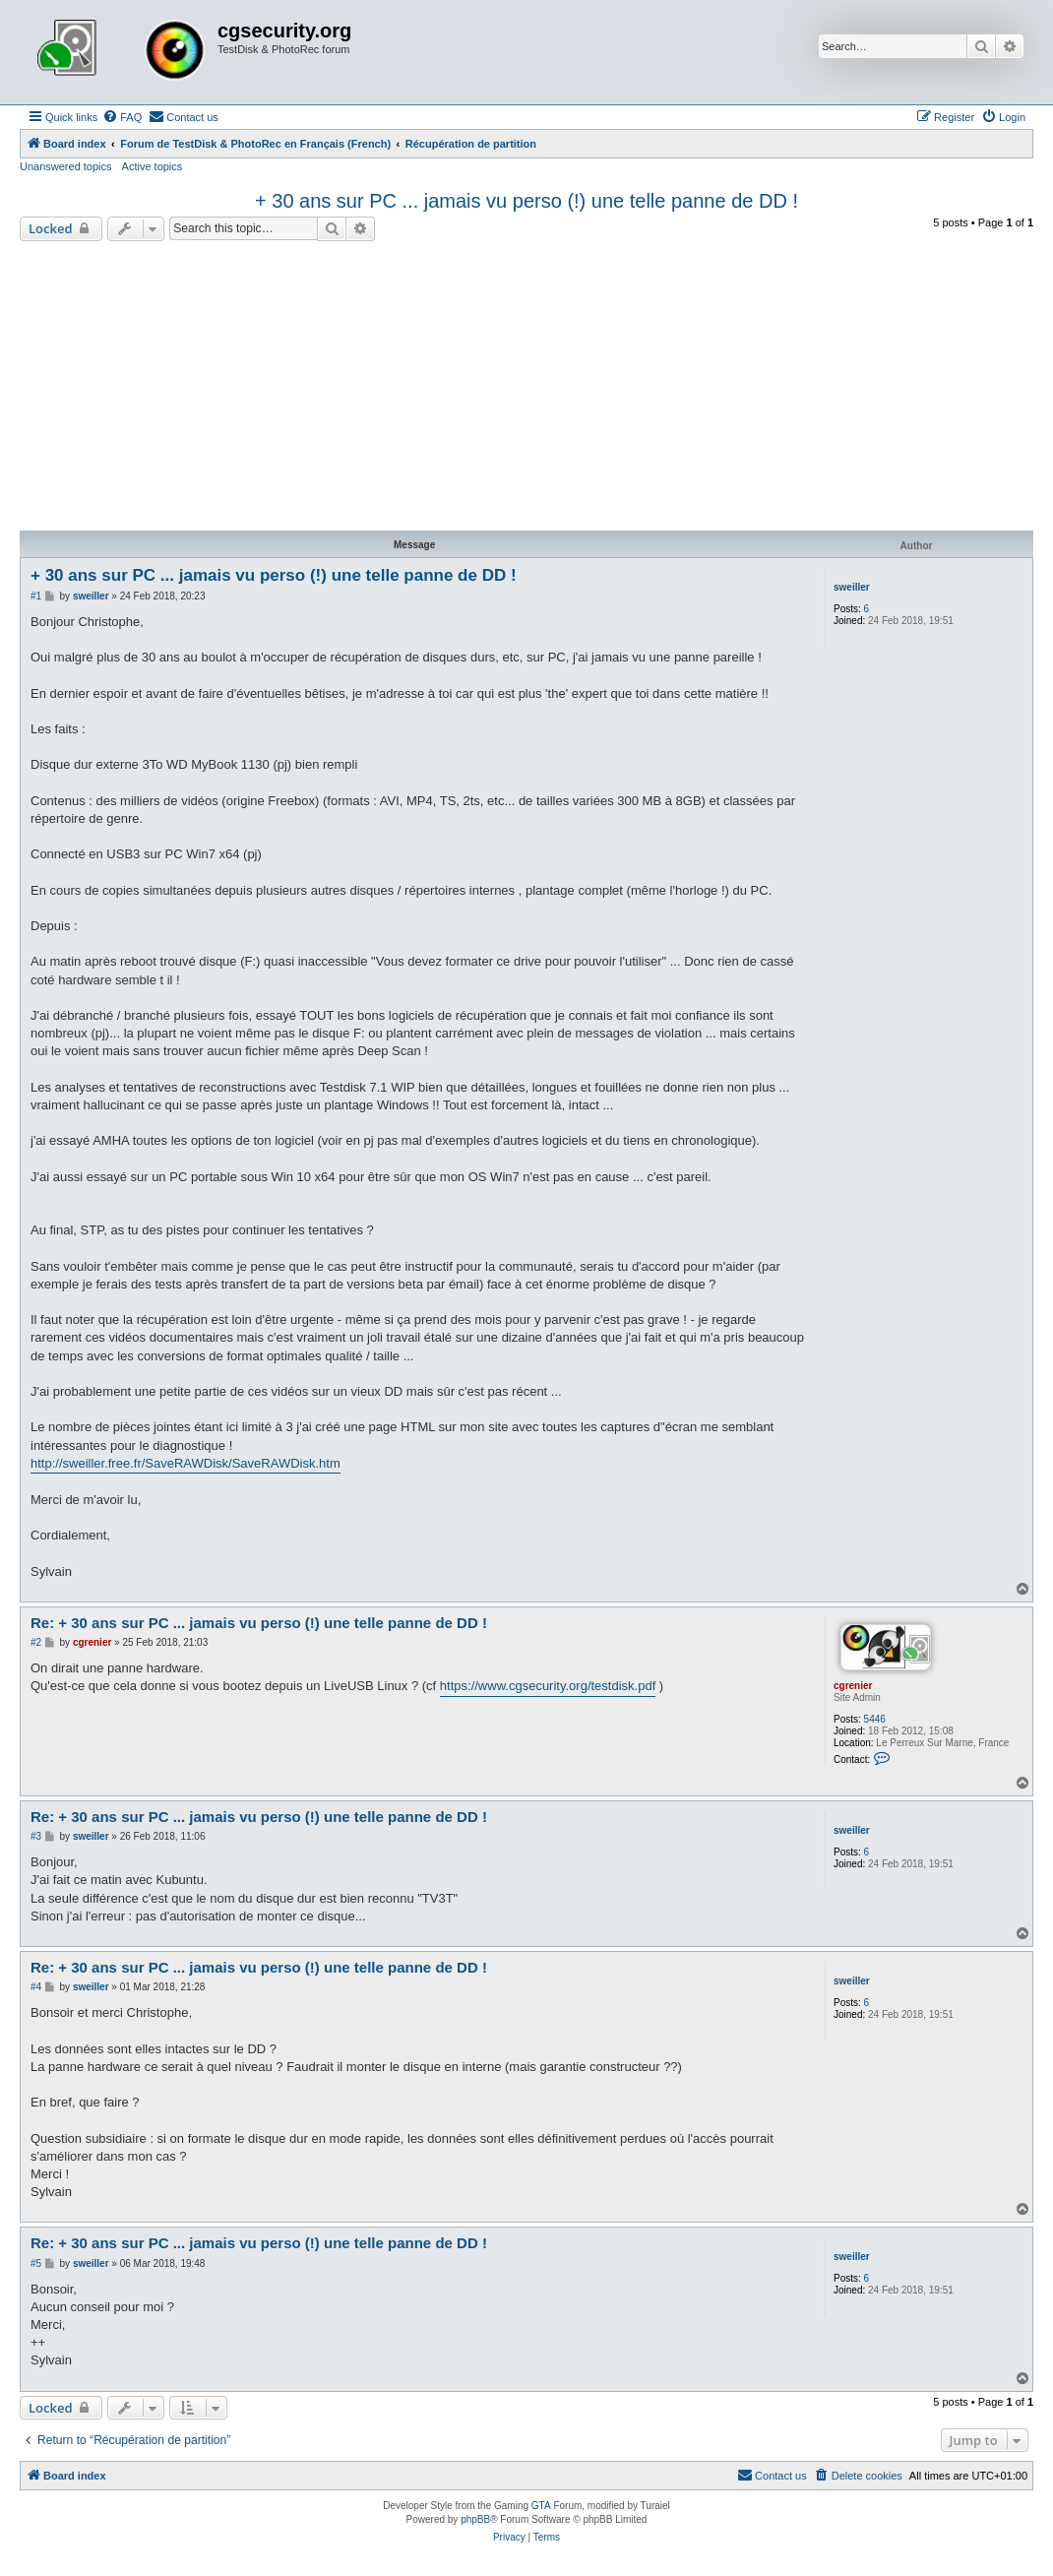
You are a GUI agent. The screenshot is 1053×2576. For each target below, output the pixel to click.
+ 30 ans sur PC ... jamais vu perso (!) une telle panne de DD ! (526, 201)
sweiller (852, 587)
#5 (36, 2263)
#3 (36, 1836)
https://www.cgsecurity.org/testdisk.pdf (547, 1685)
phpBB (475, 2519)
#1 (36, 596)
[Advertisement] (526, 389)
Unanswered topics (66, 166)
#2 (36, 1642)
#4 (36, 1986)
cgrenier (853, 1685)
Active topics (152, 166)
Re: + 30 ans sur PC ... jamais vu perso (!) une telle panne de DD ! (259, 1622)
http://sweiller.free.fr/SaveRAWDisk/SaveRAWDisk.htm (186, 1463)
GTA (541, 2505)
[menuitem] (122, 117)
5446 (875, 1719)
